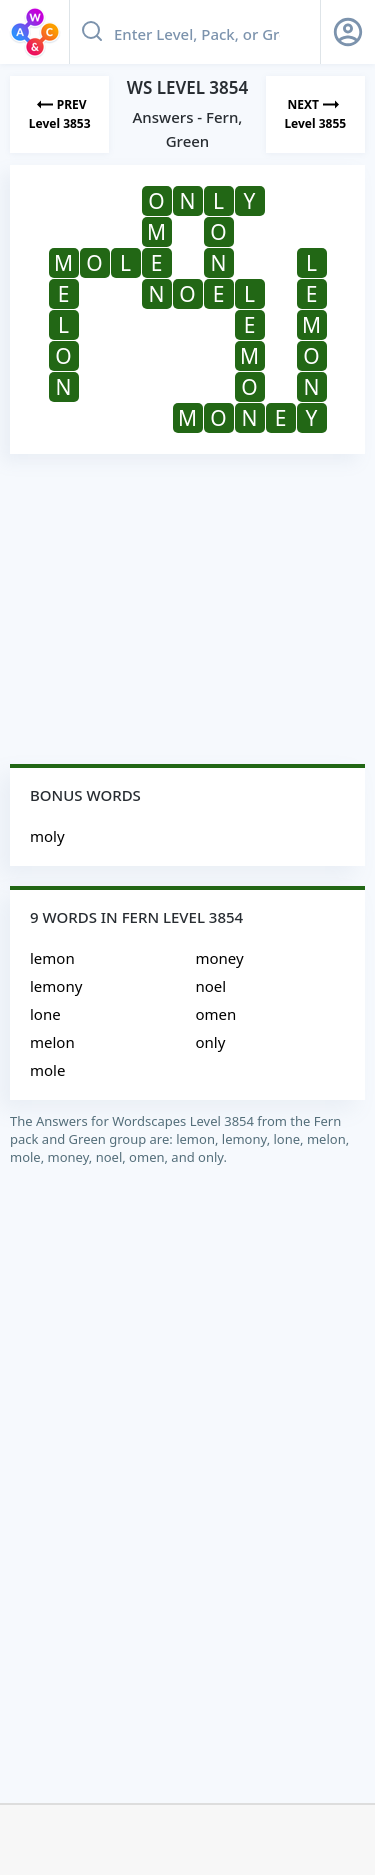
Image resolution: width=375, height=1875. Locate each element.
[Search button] (92, 32)
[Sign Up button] (348, 32)
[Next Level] (315, 114)
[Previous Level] (59, 114)
